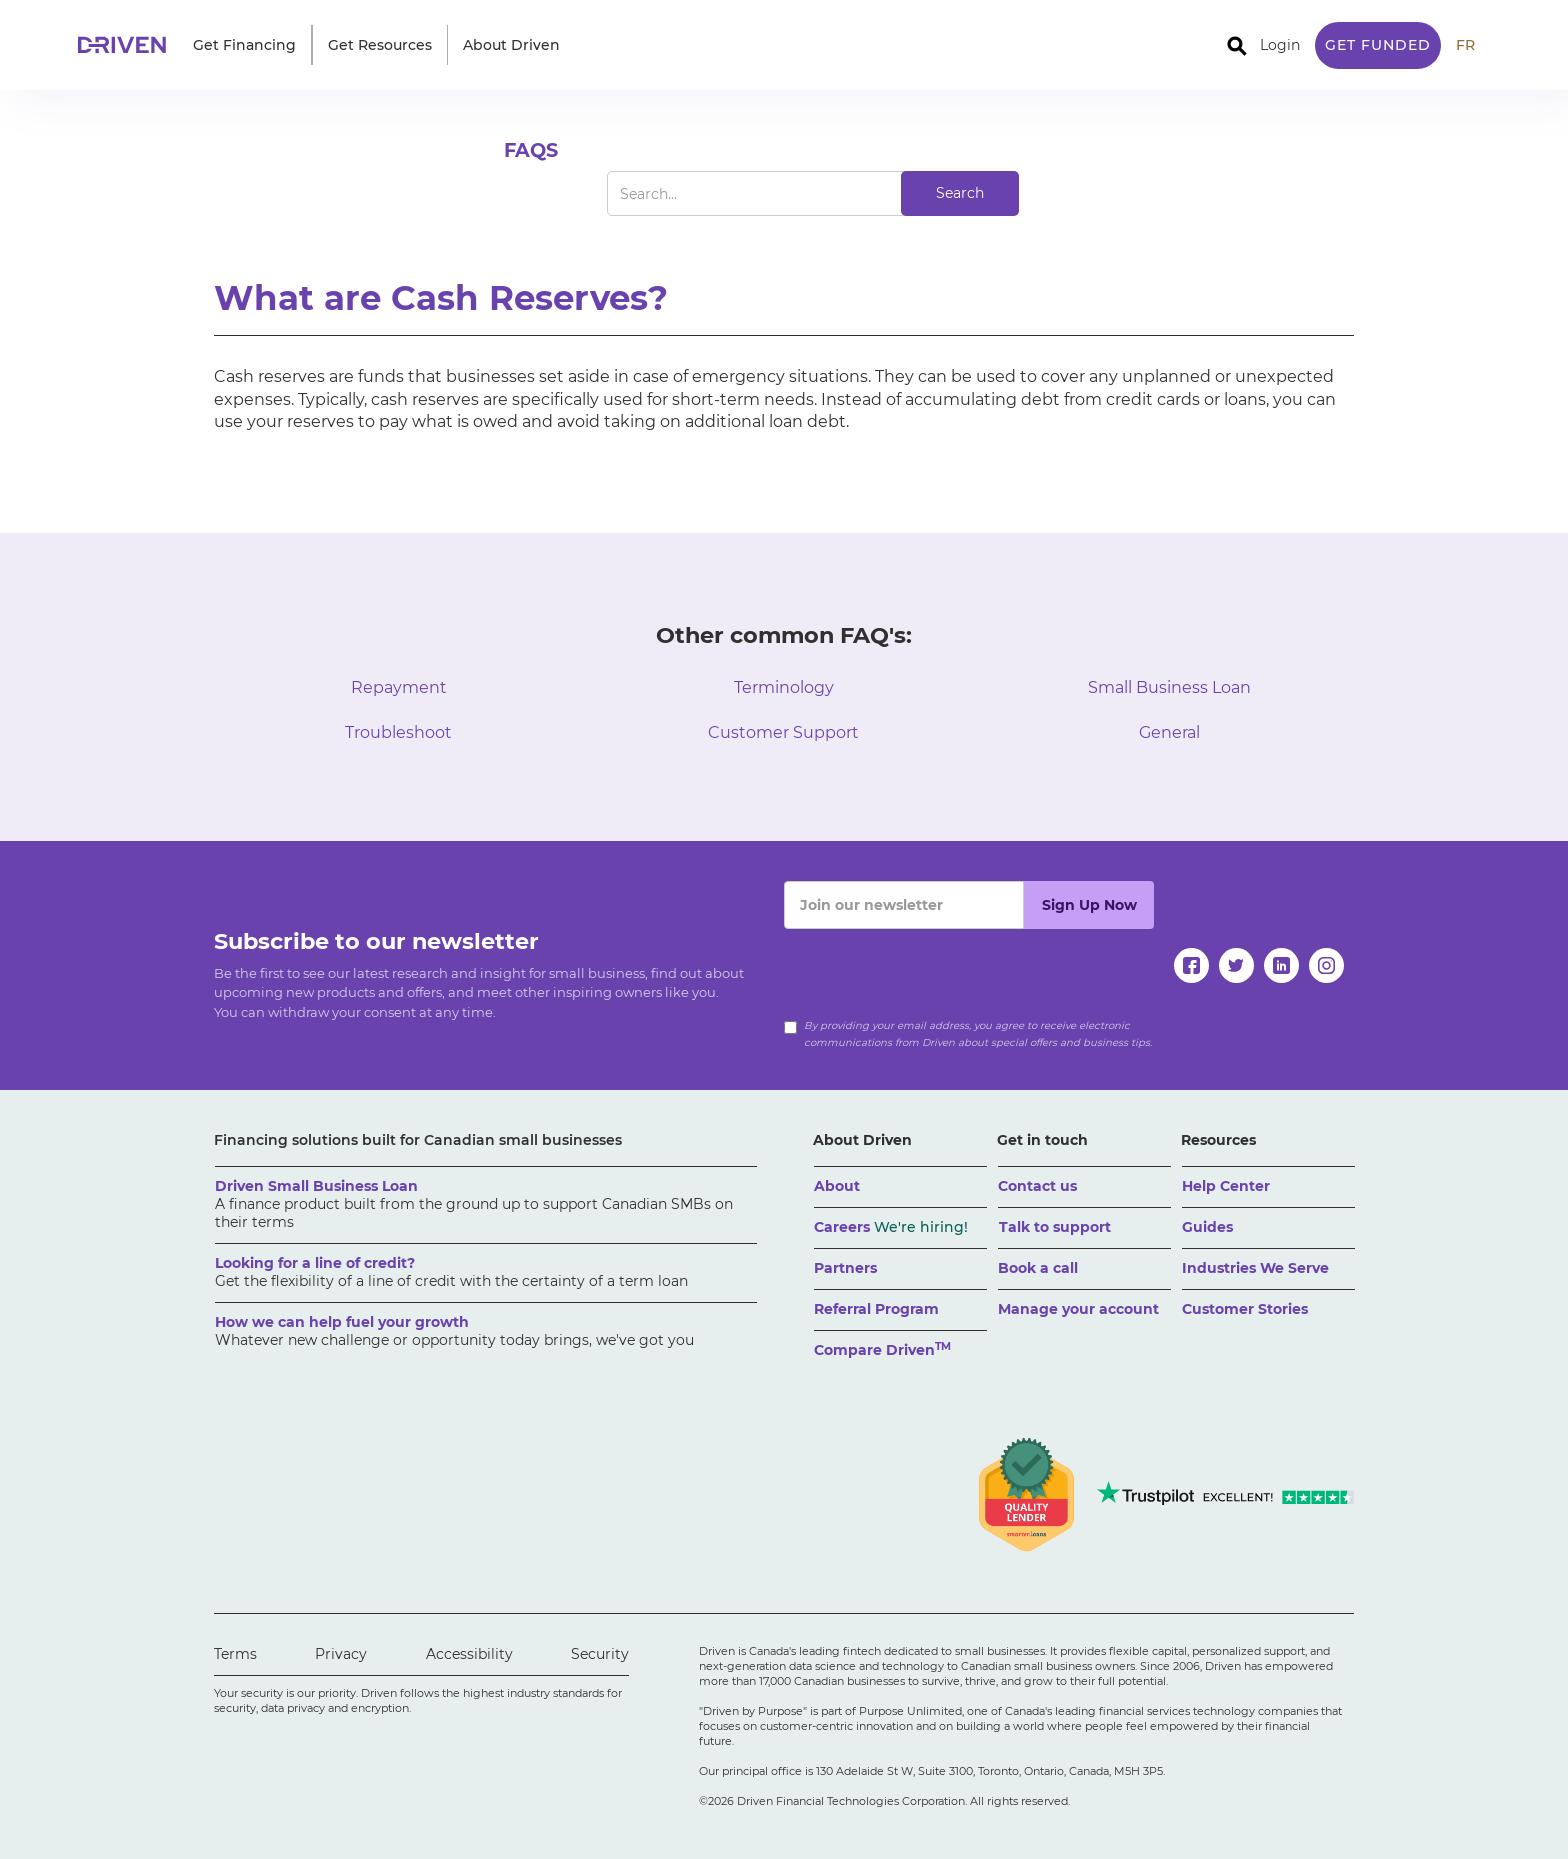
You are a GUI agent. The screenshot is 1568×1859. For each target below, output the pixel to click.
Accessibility (469, 1654)
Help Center (1226, 1186)
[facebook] (1191, 965)
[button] (244, 45)
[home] (128, 45)
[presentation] (936, 968)
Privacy (341, 1654)
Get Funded (1378, 45)
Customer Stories (1245, 1309)
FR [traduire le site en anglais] (1465, 45)
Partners (845, 1268)
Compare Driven (882, 1349)
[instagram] (1326, 965)
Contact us (1037, 1186)
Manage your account (1078, 1309)
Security (600, 1654)
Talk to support (1055, 1227)
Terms (235, 1654)
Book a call (1038, 1268)
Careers (891, 1227)
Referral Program (876, 1309)
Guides (1207, 1227)
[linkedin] (1281, 965)
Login (1280, 45)
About (837, 1186)
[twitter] (1236, 965)
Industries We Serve (1255, 1268)
